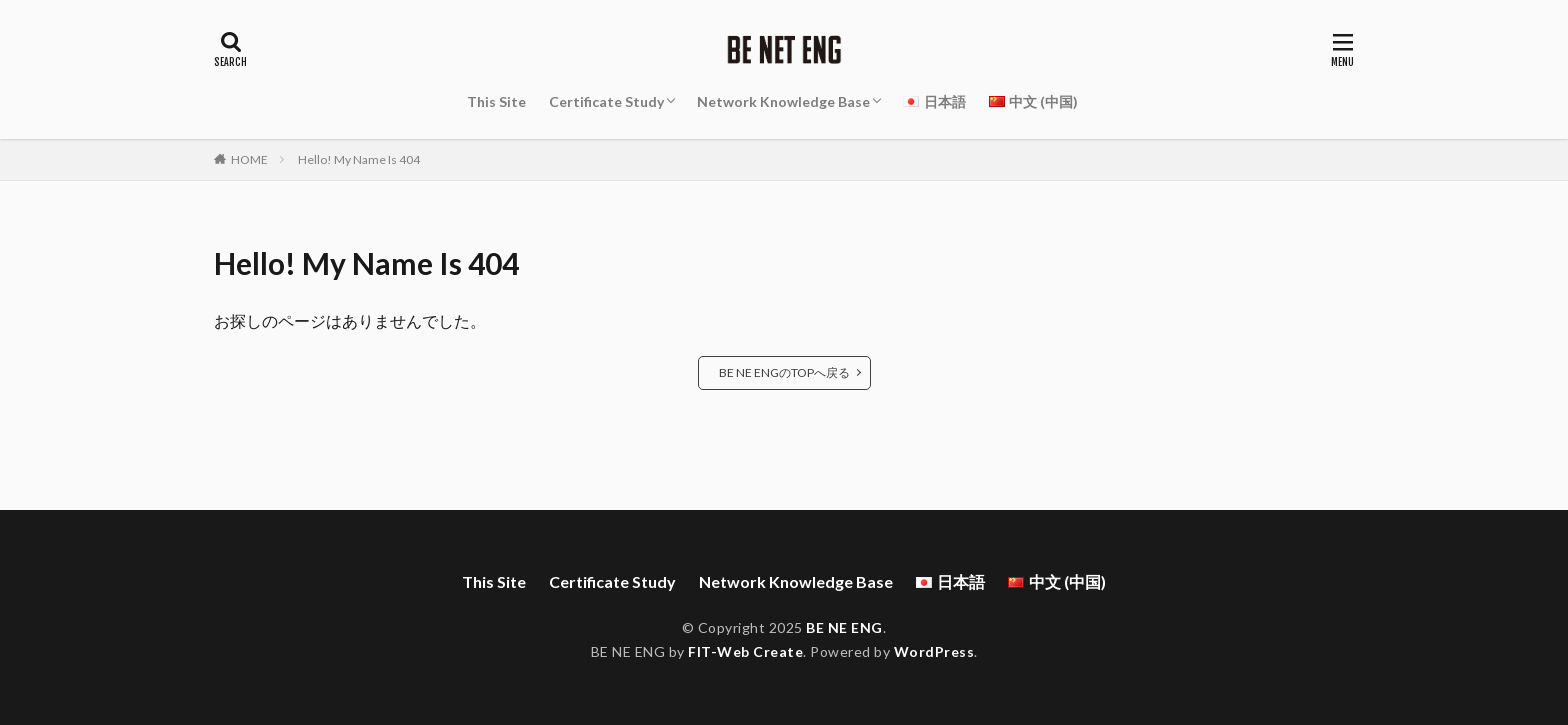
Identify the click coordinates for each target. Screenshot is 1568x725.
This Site (496, 101)
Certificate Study (606, 101)
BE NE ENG (844, 627)
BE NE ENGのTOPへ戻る (784, 372)
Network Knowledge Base (783, 101)
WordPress (934, 651)
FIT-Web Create (745, 651)
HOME (249, 159)
